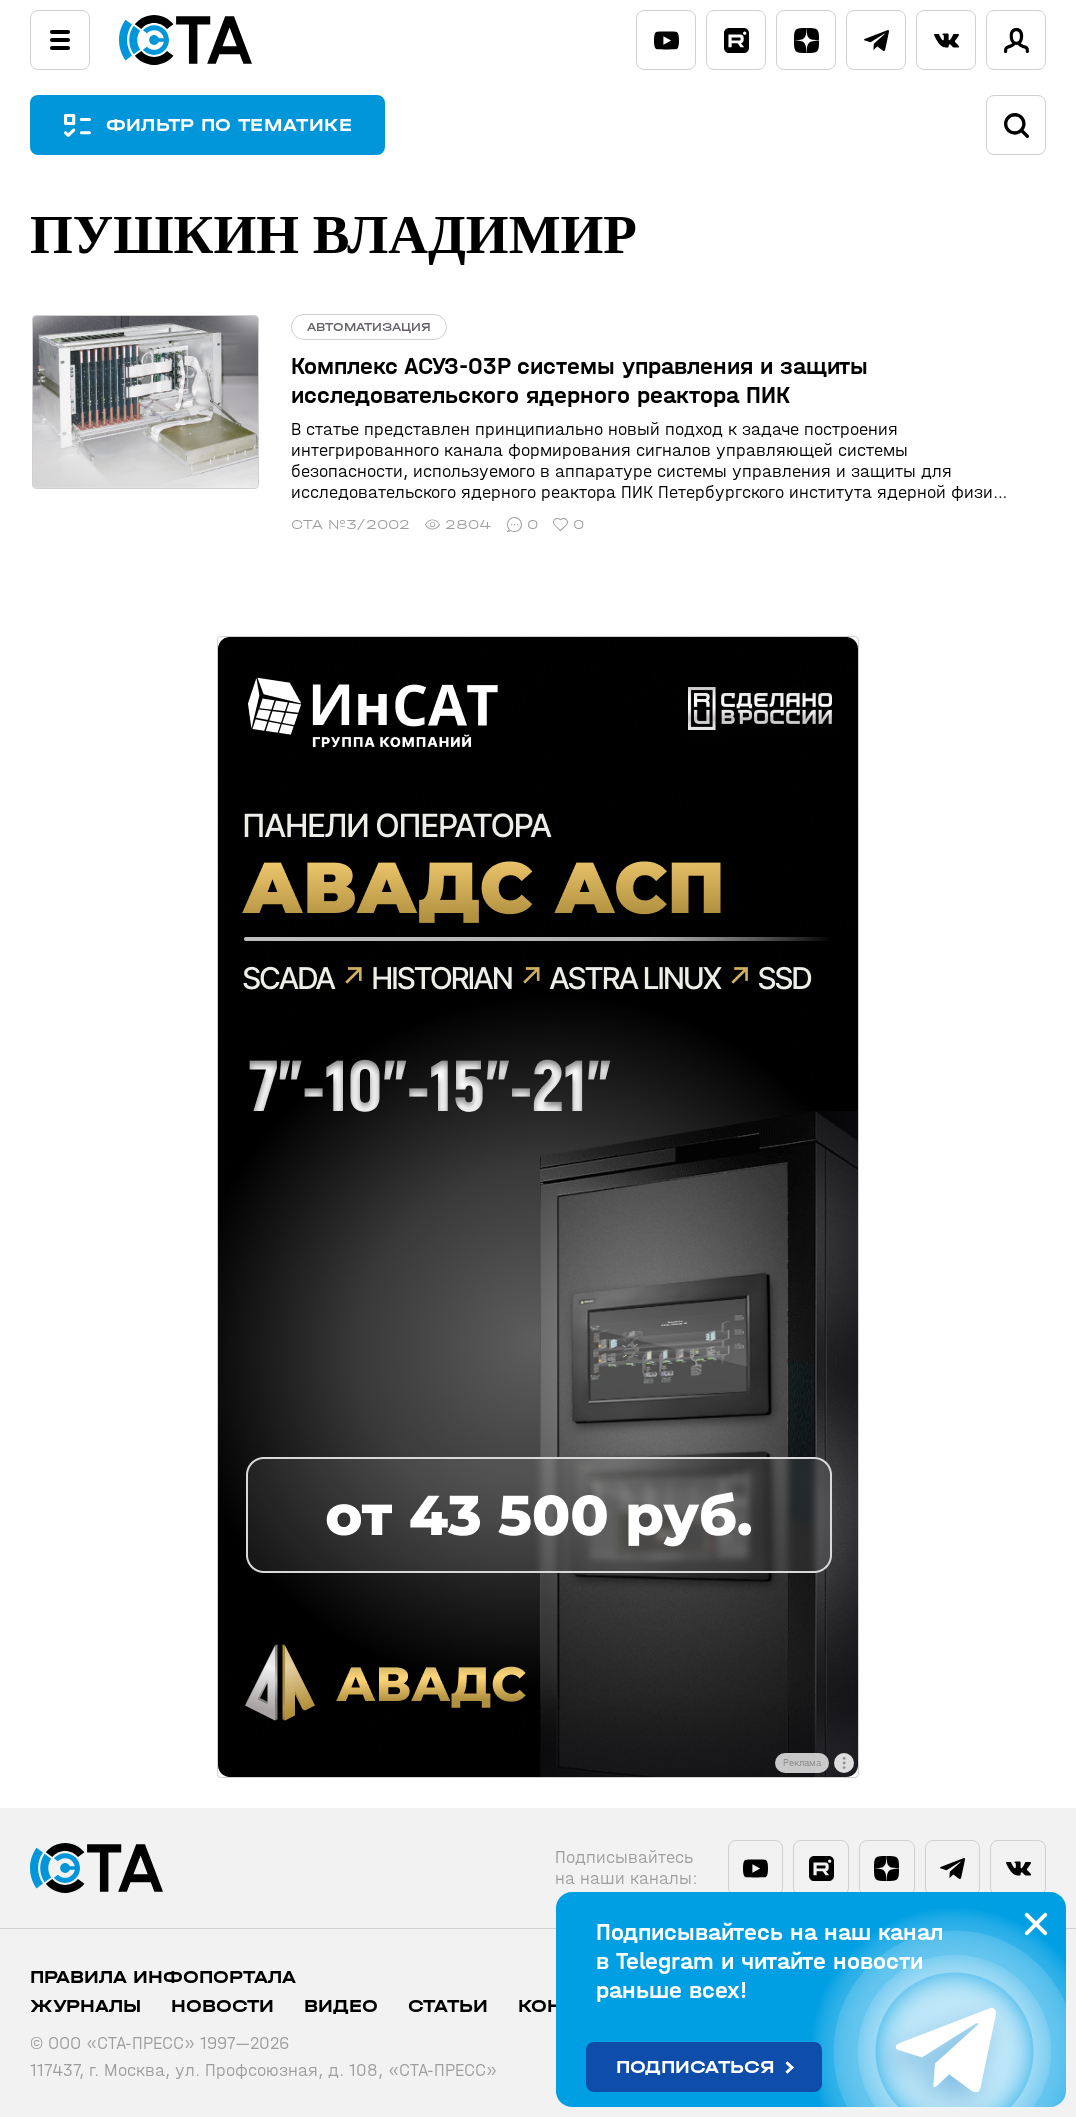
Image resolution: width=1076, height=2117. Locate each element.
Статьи (448, 2006)
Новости (222, 2006)
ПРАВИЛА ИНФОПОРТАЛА (163, 1977)
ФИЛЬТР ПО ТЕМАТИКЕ (230, 125)
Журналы (85, 2006)
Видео (341, 2006)
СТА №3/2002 (346, 524)
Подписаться (695, 2067)
